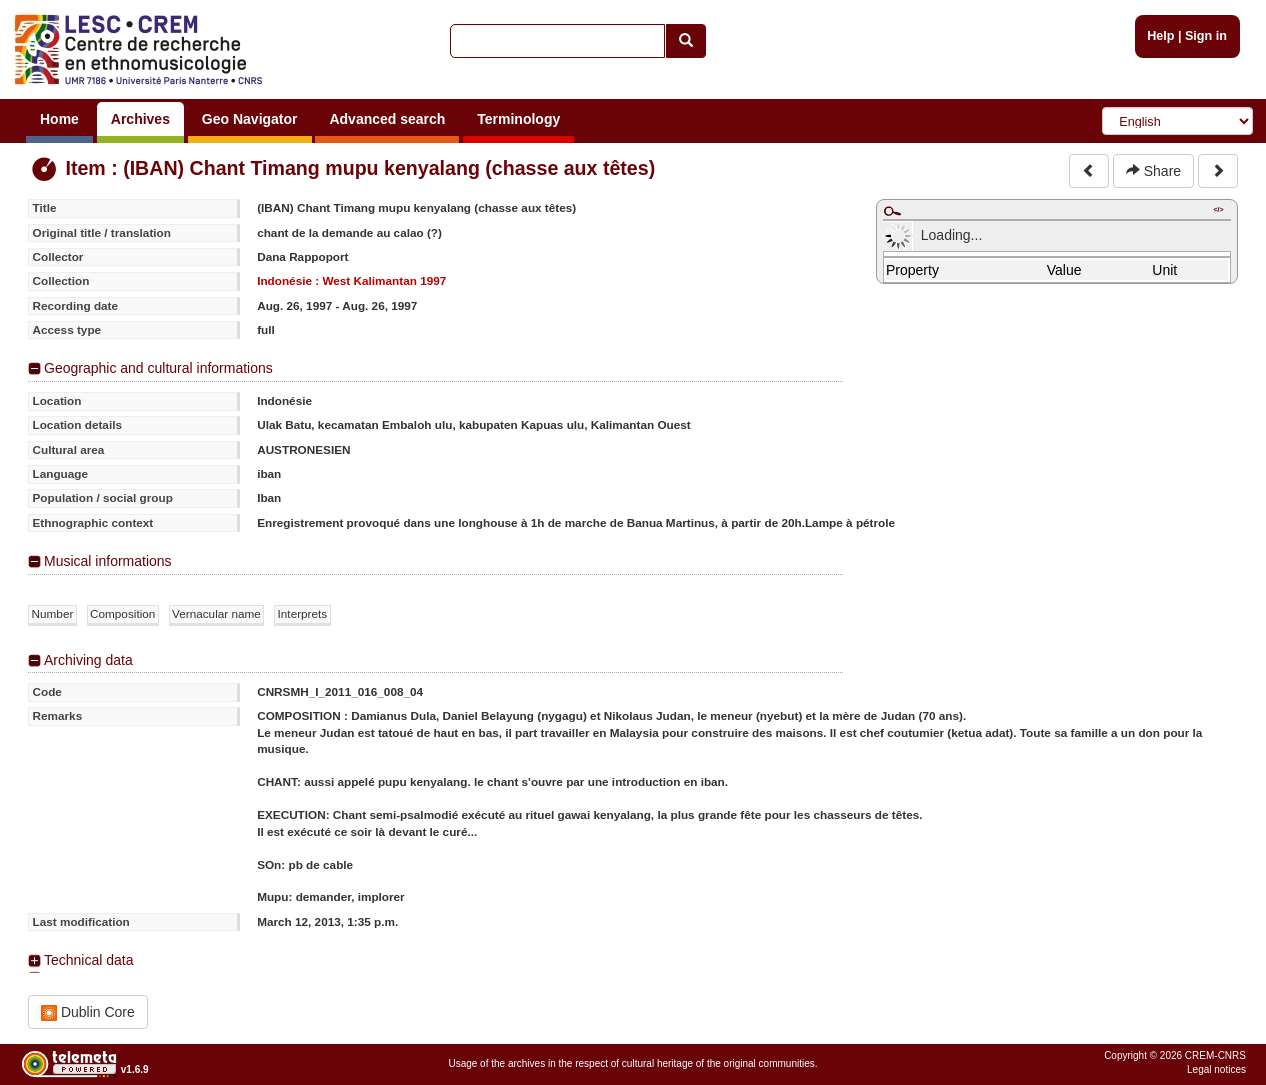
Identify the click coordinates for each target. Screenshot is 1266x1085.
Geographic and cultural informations (158, 368)
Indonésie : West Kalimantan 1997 (351, 280)
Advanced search (387, 119)
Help (1160, 36)
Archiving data (88, 660)
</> (1218, 209)
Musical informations (108, 561)
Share (1153, 171)
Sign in (1206, 36)
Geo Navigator (250, 119)
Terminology (518, 119)
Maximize (892, 211)
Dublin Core (88, 1012)
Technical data (89, 960)
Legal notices (1216, 1069)
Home (59, 119)
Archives (140, 119)
